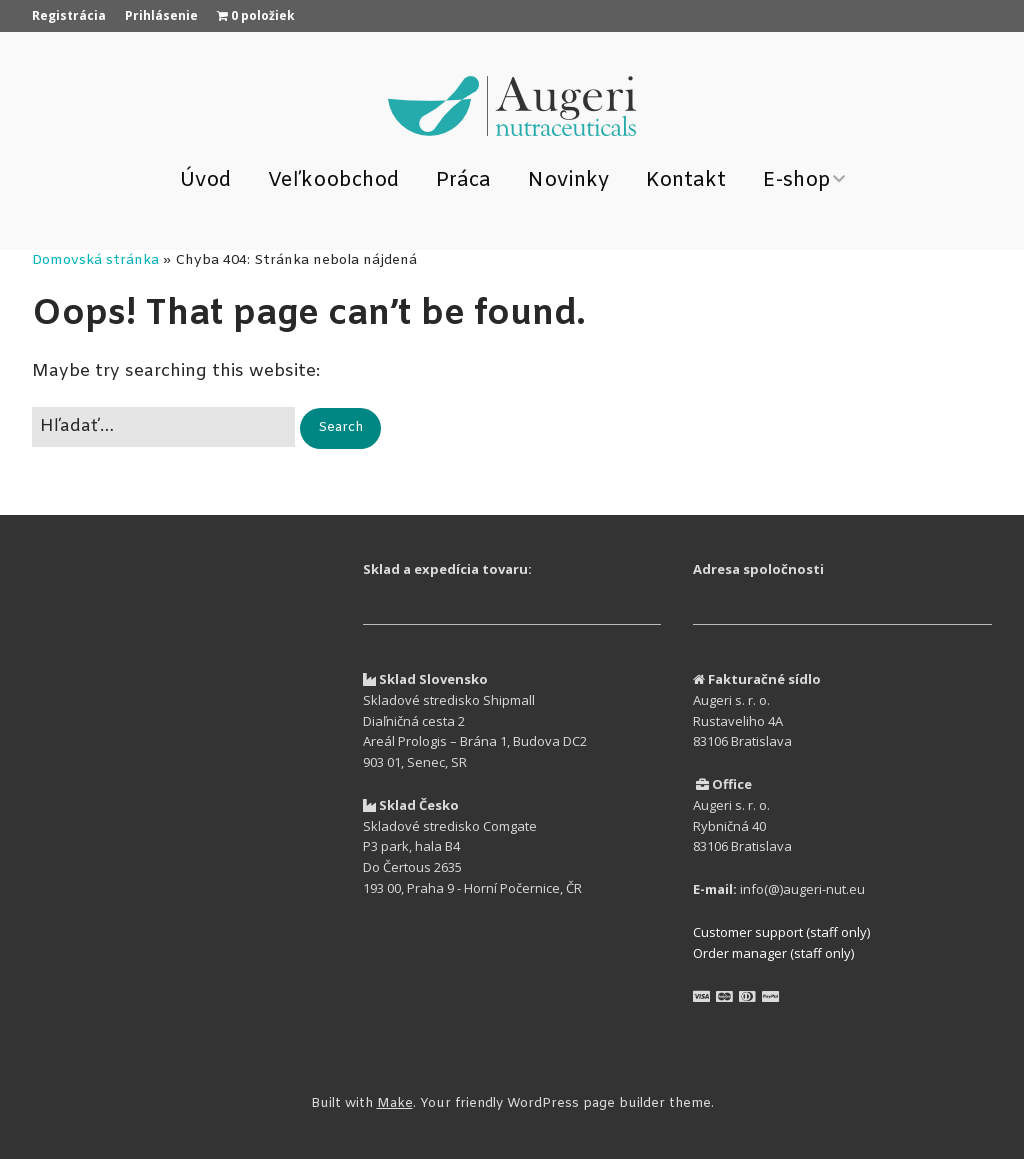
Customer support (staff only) (781, 932)
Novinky (568, 180)
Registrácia (69, 15)
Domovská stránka (95, 260)
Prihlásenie (161, 15)
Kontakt (686, 180)
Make (395, 1103)
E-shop (797, 180)
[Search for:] (163, 426)
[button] (340, 428)
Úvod (205, 180)
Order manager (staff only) (773, 953)
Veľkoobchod (333, 180)
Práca (463, 180)
